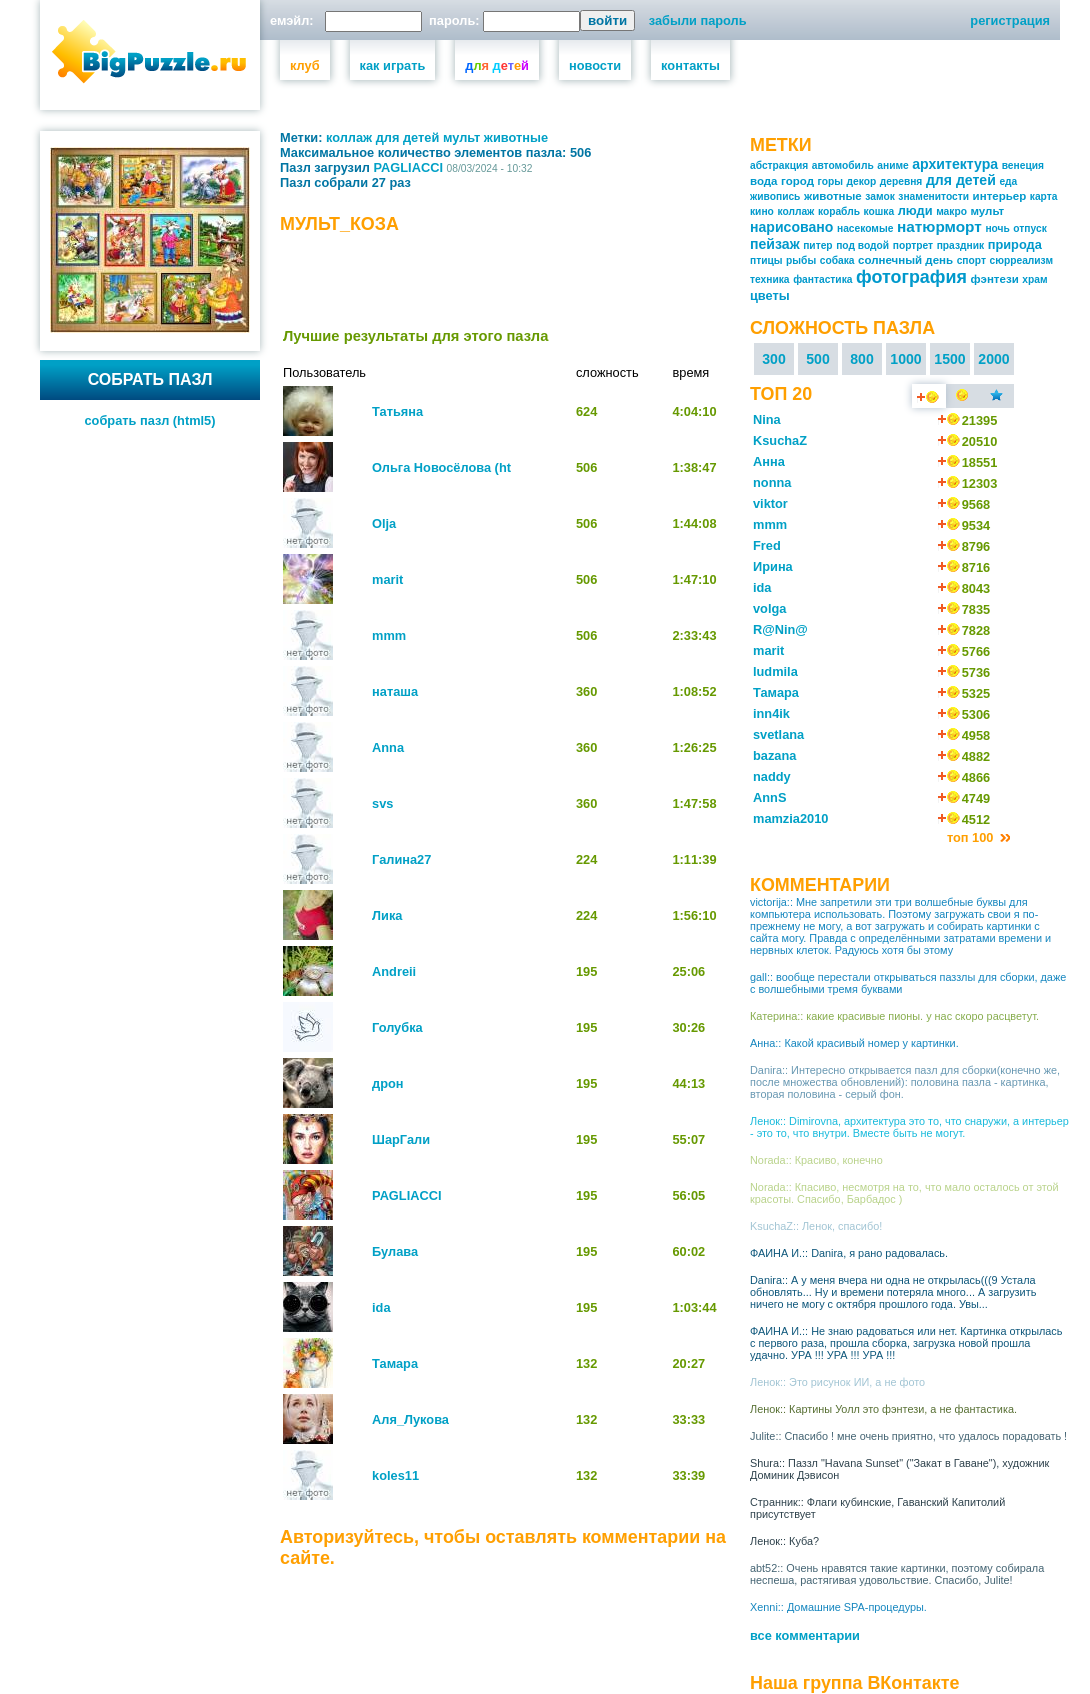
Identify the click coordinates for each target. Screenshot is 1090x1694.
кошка (879, 211)
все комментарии (805, 1635)
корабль (839, 211)
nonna (772, 482)
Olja (384, 523)
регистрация (1010, 20)
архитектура (955, 164)
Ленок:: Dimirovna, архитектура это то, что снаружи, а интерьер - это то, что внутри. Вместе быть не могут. (909, 1127)
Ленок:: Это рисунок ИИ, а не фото (837, 1382)
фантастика (822, 279)
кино (762, 211)
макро (951, 211)
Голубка (397, 1027)
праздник (960, 245)
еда (1008, 181)
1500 (949, 359)
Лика (387, 915)
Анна (769, 461)
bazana (774, 755)
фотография (911, 277)
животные (516, 137)
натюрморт (939, 226)
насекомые (865, 228)
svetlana (778, 734)
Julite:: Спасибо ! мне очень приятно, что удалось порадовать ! (908, 1436)
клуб (305, 65)
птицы (766, 260)
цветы (770, 295)
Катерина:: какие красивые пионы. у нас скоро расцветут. (894, 1016)
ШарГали (401, 1139)
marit (387, 579)
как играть (393, 65)
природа (1015, 244)
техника (770, 279)
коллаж (349, 137)
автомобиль (843, 165)
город (797, 181)
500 (818, 359)
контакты (690, 65)
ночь (997, 228)
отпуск (1029, 228)
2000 (993, 359)
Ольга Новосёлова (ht (441, 467)
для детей (408, 137)
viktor (770, 503)
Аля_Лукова (410, 1419)
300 (774, 359)
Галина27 (401, 859)
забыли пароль (698, 20)
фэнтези (994, 279)
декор (862, 181)
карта (1044, 196)
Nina (767, 419)
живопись (775, 196)
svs (382, 803)
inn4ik (771, 713)
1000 (905, 359)
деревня (901, 181)
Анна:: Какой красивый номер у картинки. (854, 1043)
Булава (395, 1251)
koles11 (395, 1475)
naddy (772, 776)
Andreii (394, 971)
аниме (892, 165)
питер (817, 245)
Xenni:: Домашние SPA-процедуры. (838, 1607)
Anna (388, 747)
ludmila (775, 671)
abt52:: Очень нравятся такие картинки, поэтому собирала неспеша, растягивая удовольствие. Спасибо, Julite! (897, 1574)
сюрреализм (1022, 260)
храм (1034, 279)
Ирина (773, 566)
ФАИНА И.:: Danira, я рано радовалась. (849, 1253)
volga (769, 608)
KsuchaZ (780, 440)
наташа (395, 691)
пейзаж (775, 244)
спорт (971, 260)
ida (381, 1307)
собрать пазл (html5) (150, 420)
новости (595, 65)
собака (837, 260)
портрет (913, 245)
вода (764, 181)
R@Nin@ (780, 629)
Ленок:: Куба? (784, 1541)
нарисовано (791, 227)
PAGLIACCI (408, 167)
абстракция (779, 165)
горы (830, 181)
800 (862, 359)
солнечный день (905, 260)
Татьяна (397, 411)
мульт (461, 137)
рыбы (801, 260)
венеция (1023, 165)
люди (915, 210)
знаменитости (933, 196)
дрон (388, 1083)
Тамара (395, 1363)
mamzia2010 (790, 818)
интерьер (1000, 196)
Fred (767, 545)
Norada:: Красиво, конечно (816, 1160)
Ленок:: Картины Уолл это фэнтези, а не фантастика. (883, 1409)
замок (879, 196)
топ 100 (972, 837)
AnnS (769, 797)
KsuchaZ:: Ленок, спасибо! (816, 1226)
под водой (862, 245)
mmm (389, 635)
